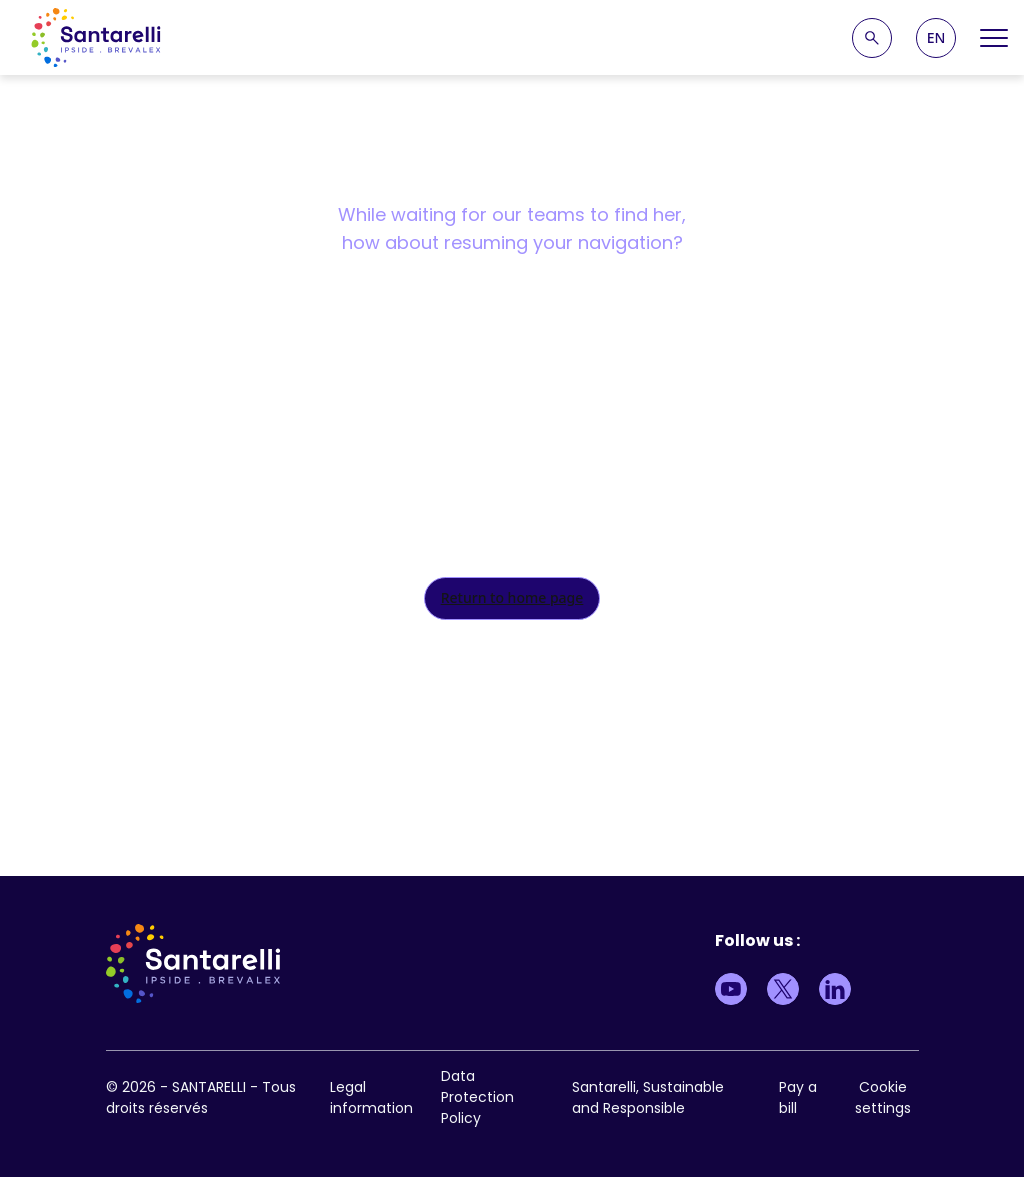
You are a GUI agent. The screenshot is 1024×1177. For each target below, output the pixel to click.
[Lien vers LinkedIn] (835, 989)
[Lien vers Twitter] (783, 989)
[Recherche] (872, 38)
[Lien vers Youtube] (731, 989)
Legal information (371, 1097)
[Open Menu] (994, 38)
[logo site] (96, 37)
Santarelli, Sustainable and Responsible (648, 1097)
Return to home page (512, 597)
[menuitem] (936, 38)
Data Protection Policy (477, 1097)
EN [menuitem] (936, 38)
